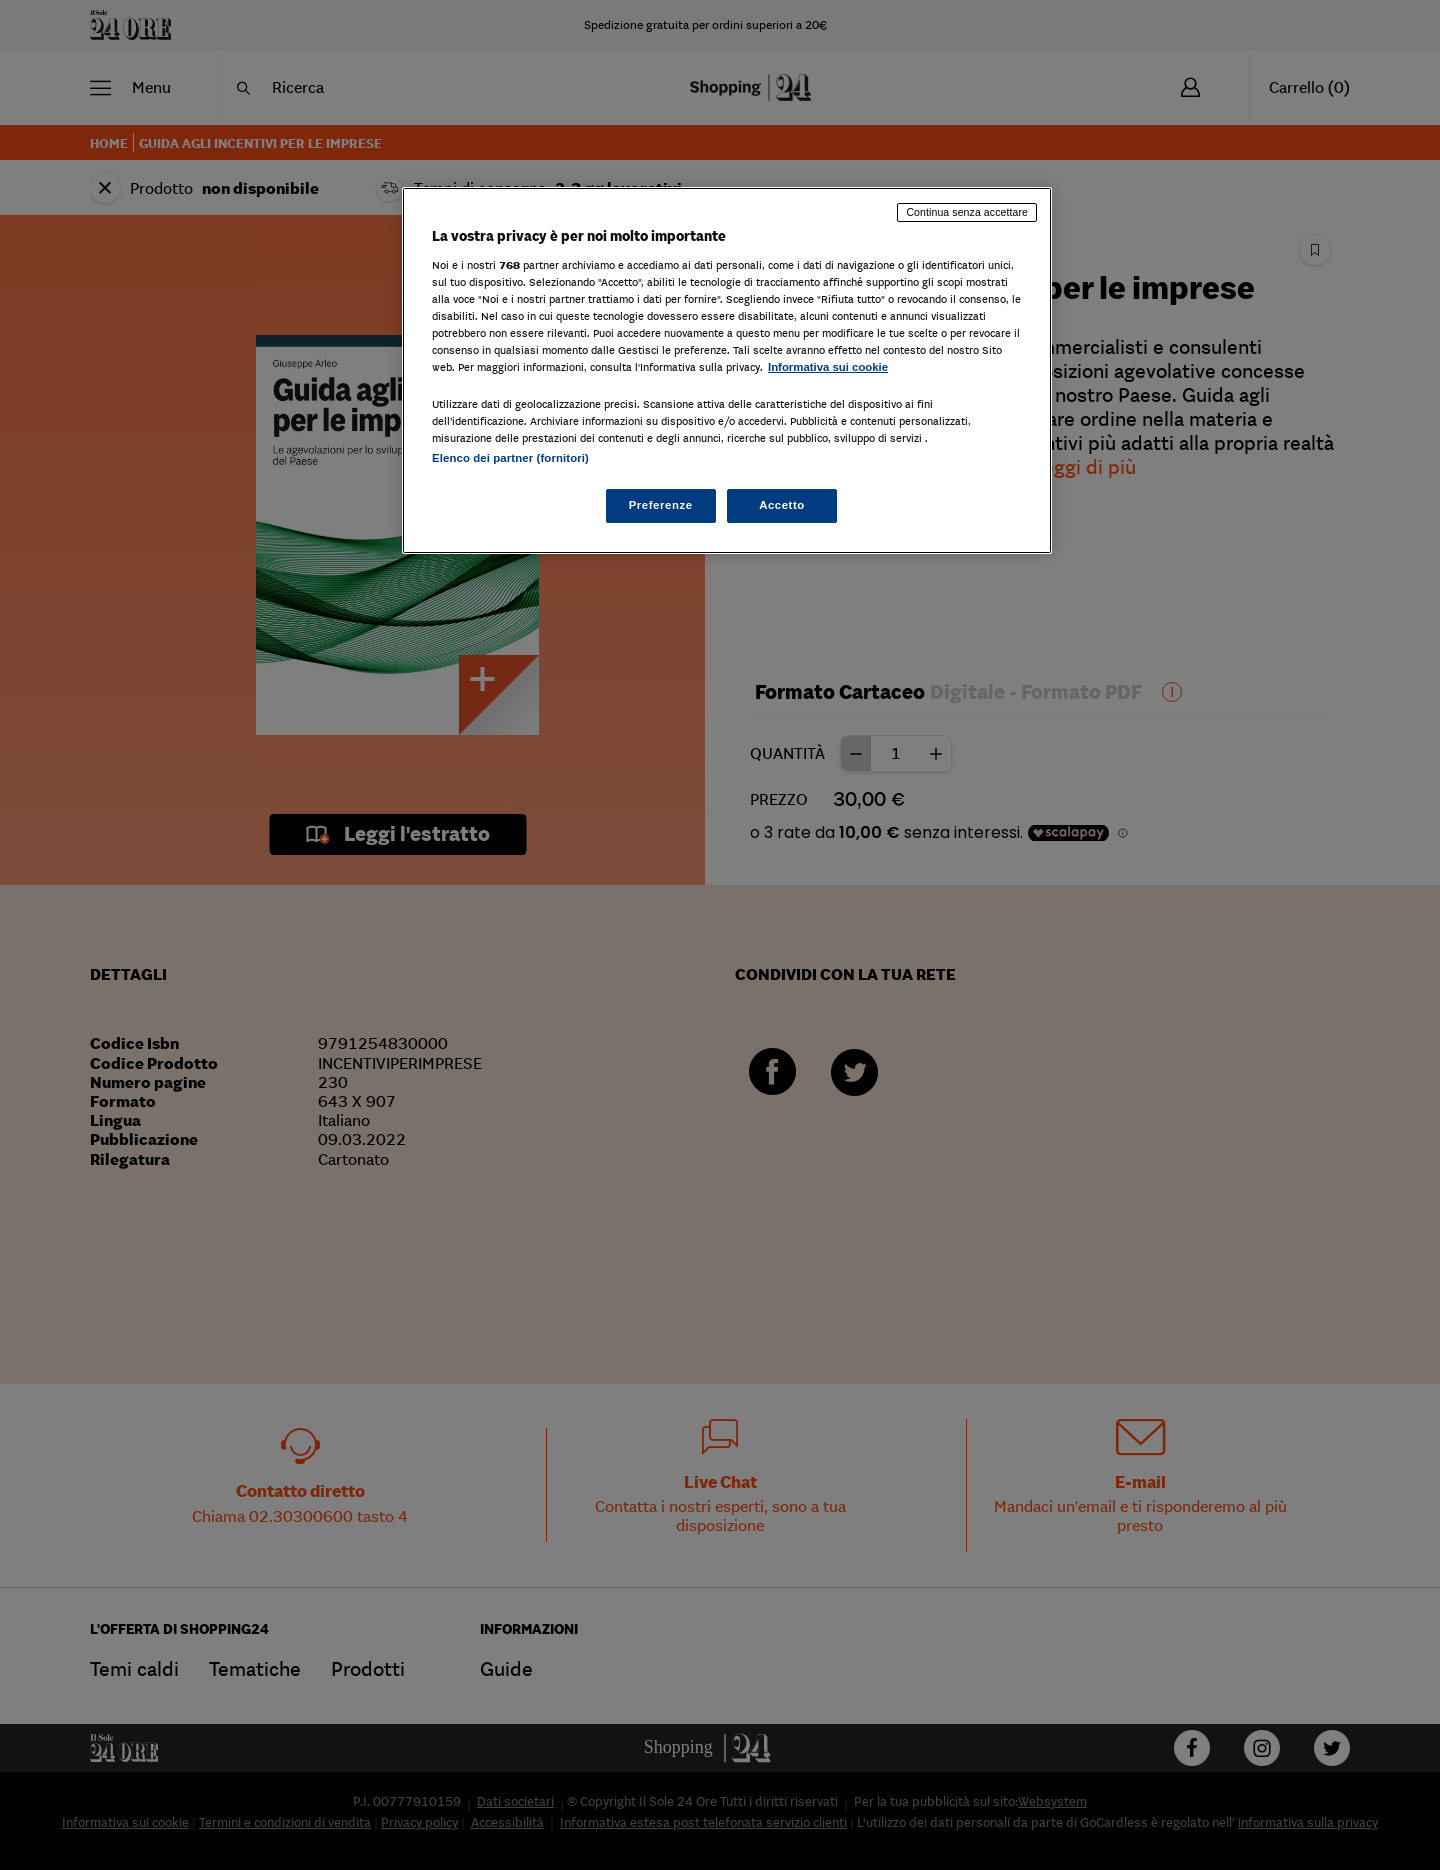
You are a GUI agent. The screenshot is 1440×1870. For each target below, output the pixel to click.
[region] (727, 370)
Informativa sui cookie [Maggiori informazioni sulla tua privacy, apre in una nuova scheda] (828, 367)
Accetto (782, 505)
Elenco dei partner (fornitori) (510, 458)
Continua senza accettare (967, 212)
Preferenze (661, 505)
